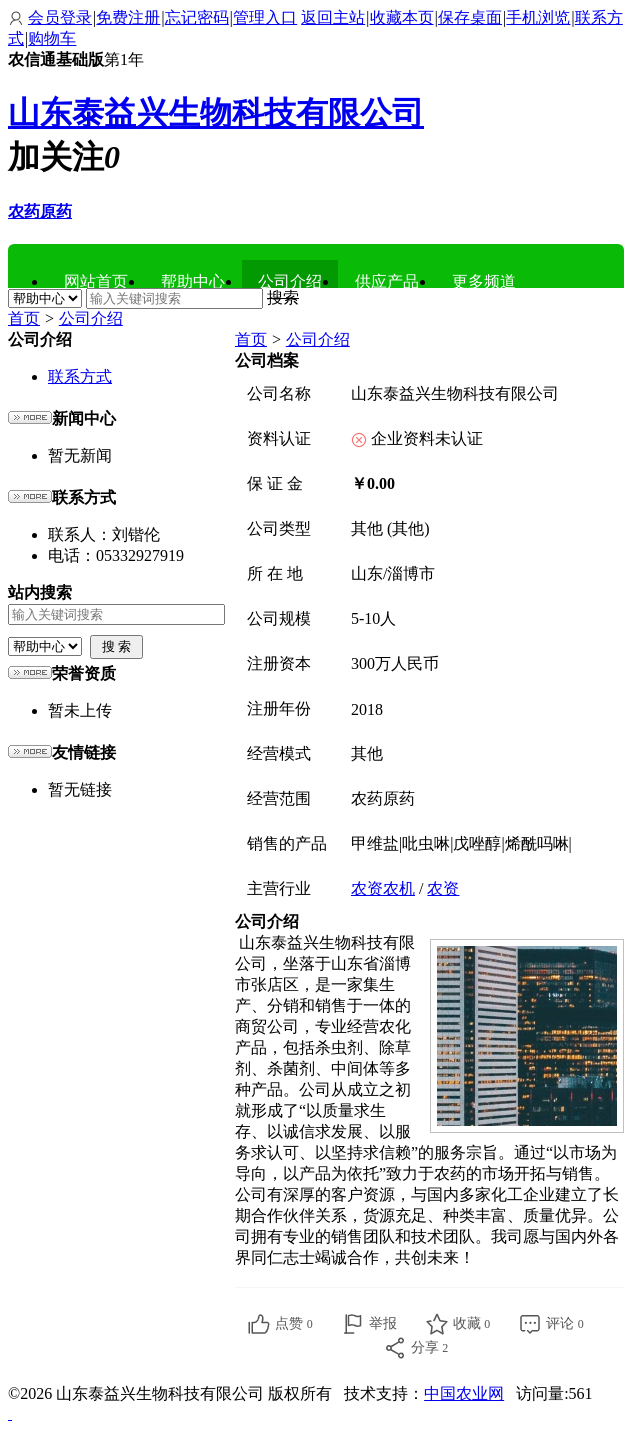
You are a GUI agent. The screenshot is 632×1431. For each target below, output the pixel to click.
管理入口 (265, 17)
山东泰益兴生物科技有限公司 (216, 113)
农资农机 (383, 888)
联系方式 (80, 376)
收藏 (472, 1323)
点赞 (294, 1323)
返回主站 (333, 17)
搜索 (283, 297)
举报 (383, 1323)
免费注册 (128, 17)
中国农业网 (464, 1393)
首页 (24, 318)
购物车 (52, 38)
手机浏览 (538, 17)
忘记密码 (197, 17)
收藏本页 (402, 17)
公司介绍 (91, 318)
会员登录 (60, 17)
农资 (443, 888)
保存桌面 (470, 17)
